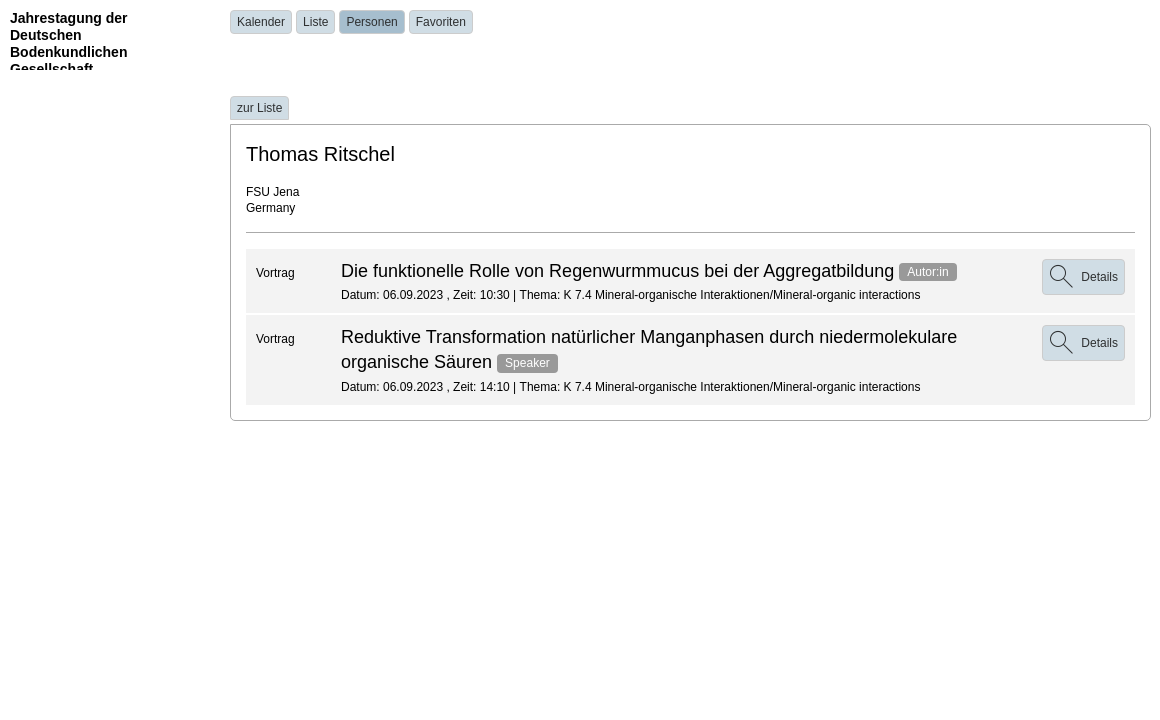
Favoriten (441, 22)
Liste (315, 22)
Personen (371, 22)
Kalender (261, 22)
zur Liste (259, 108)
